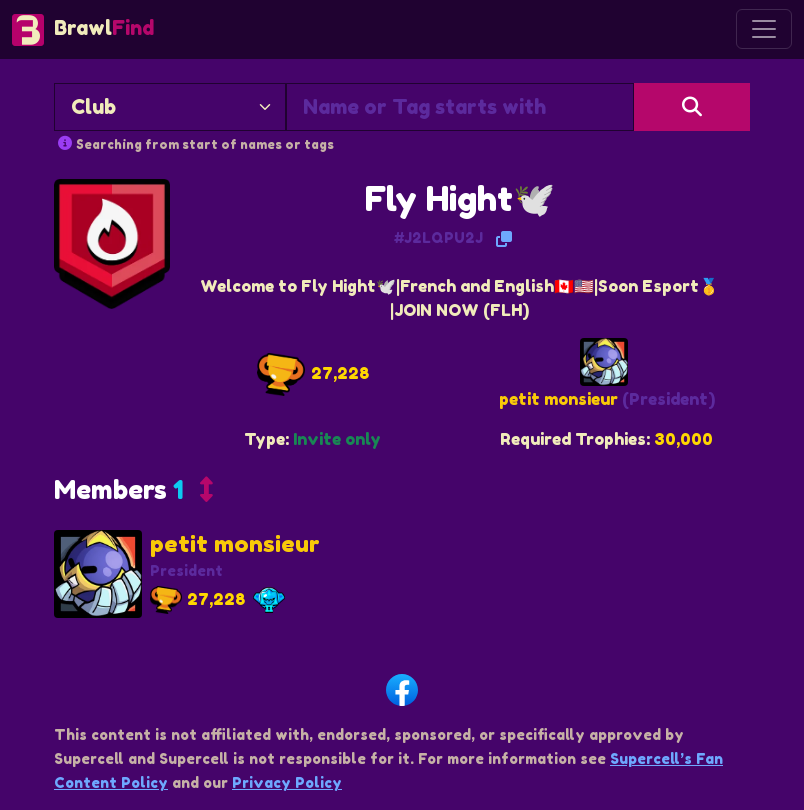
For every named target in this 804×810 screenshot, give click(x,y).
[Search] (692, 107)
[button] (133, 494)
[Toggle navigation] (764, 29)
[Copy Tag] (504, 239)
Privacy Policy (287, 782)
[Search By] (170, 107)
